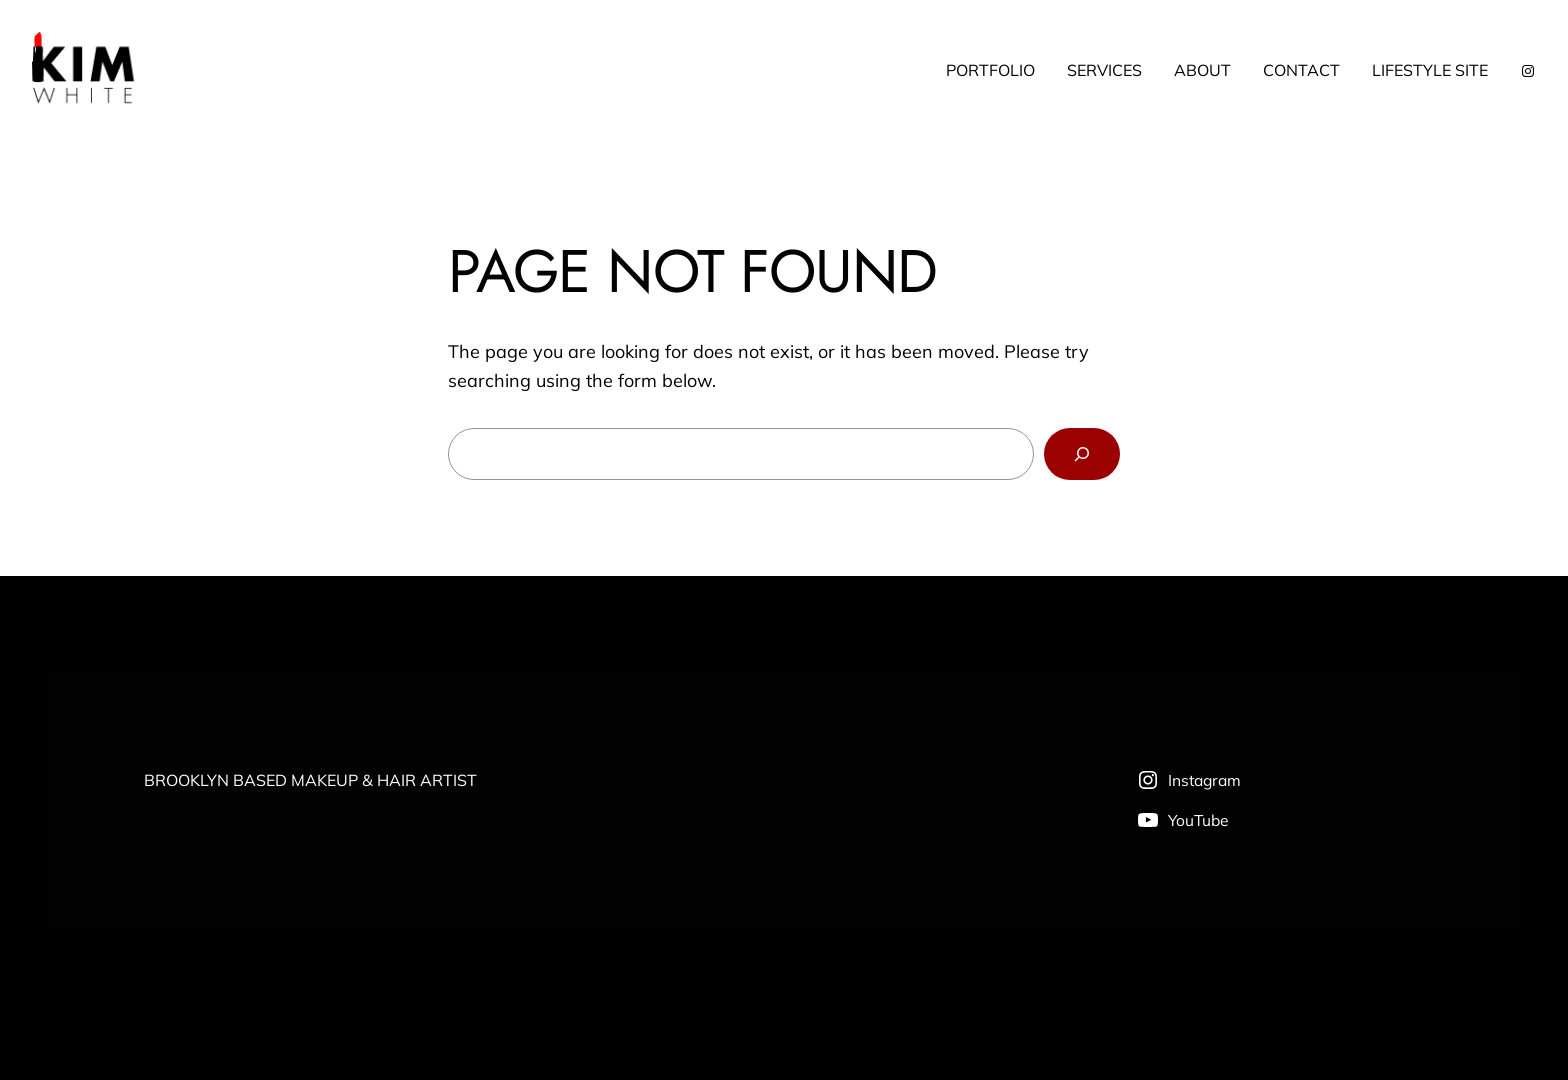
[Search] (1082, 454)
